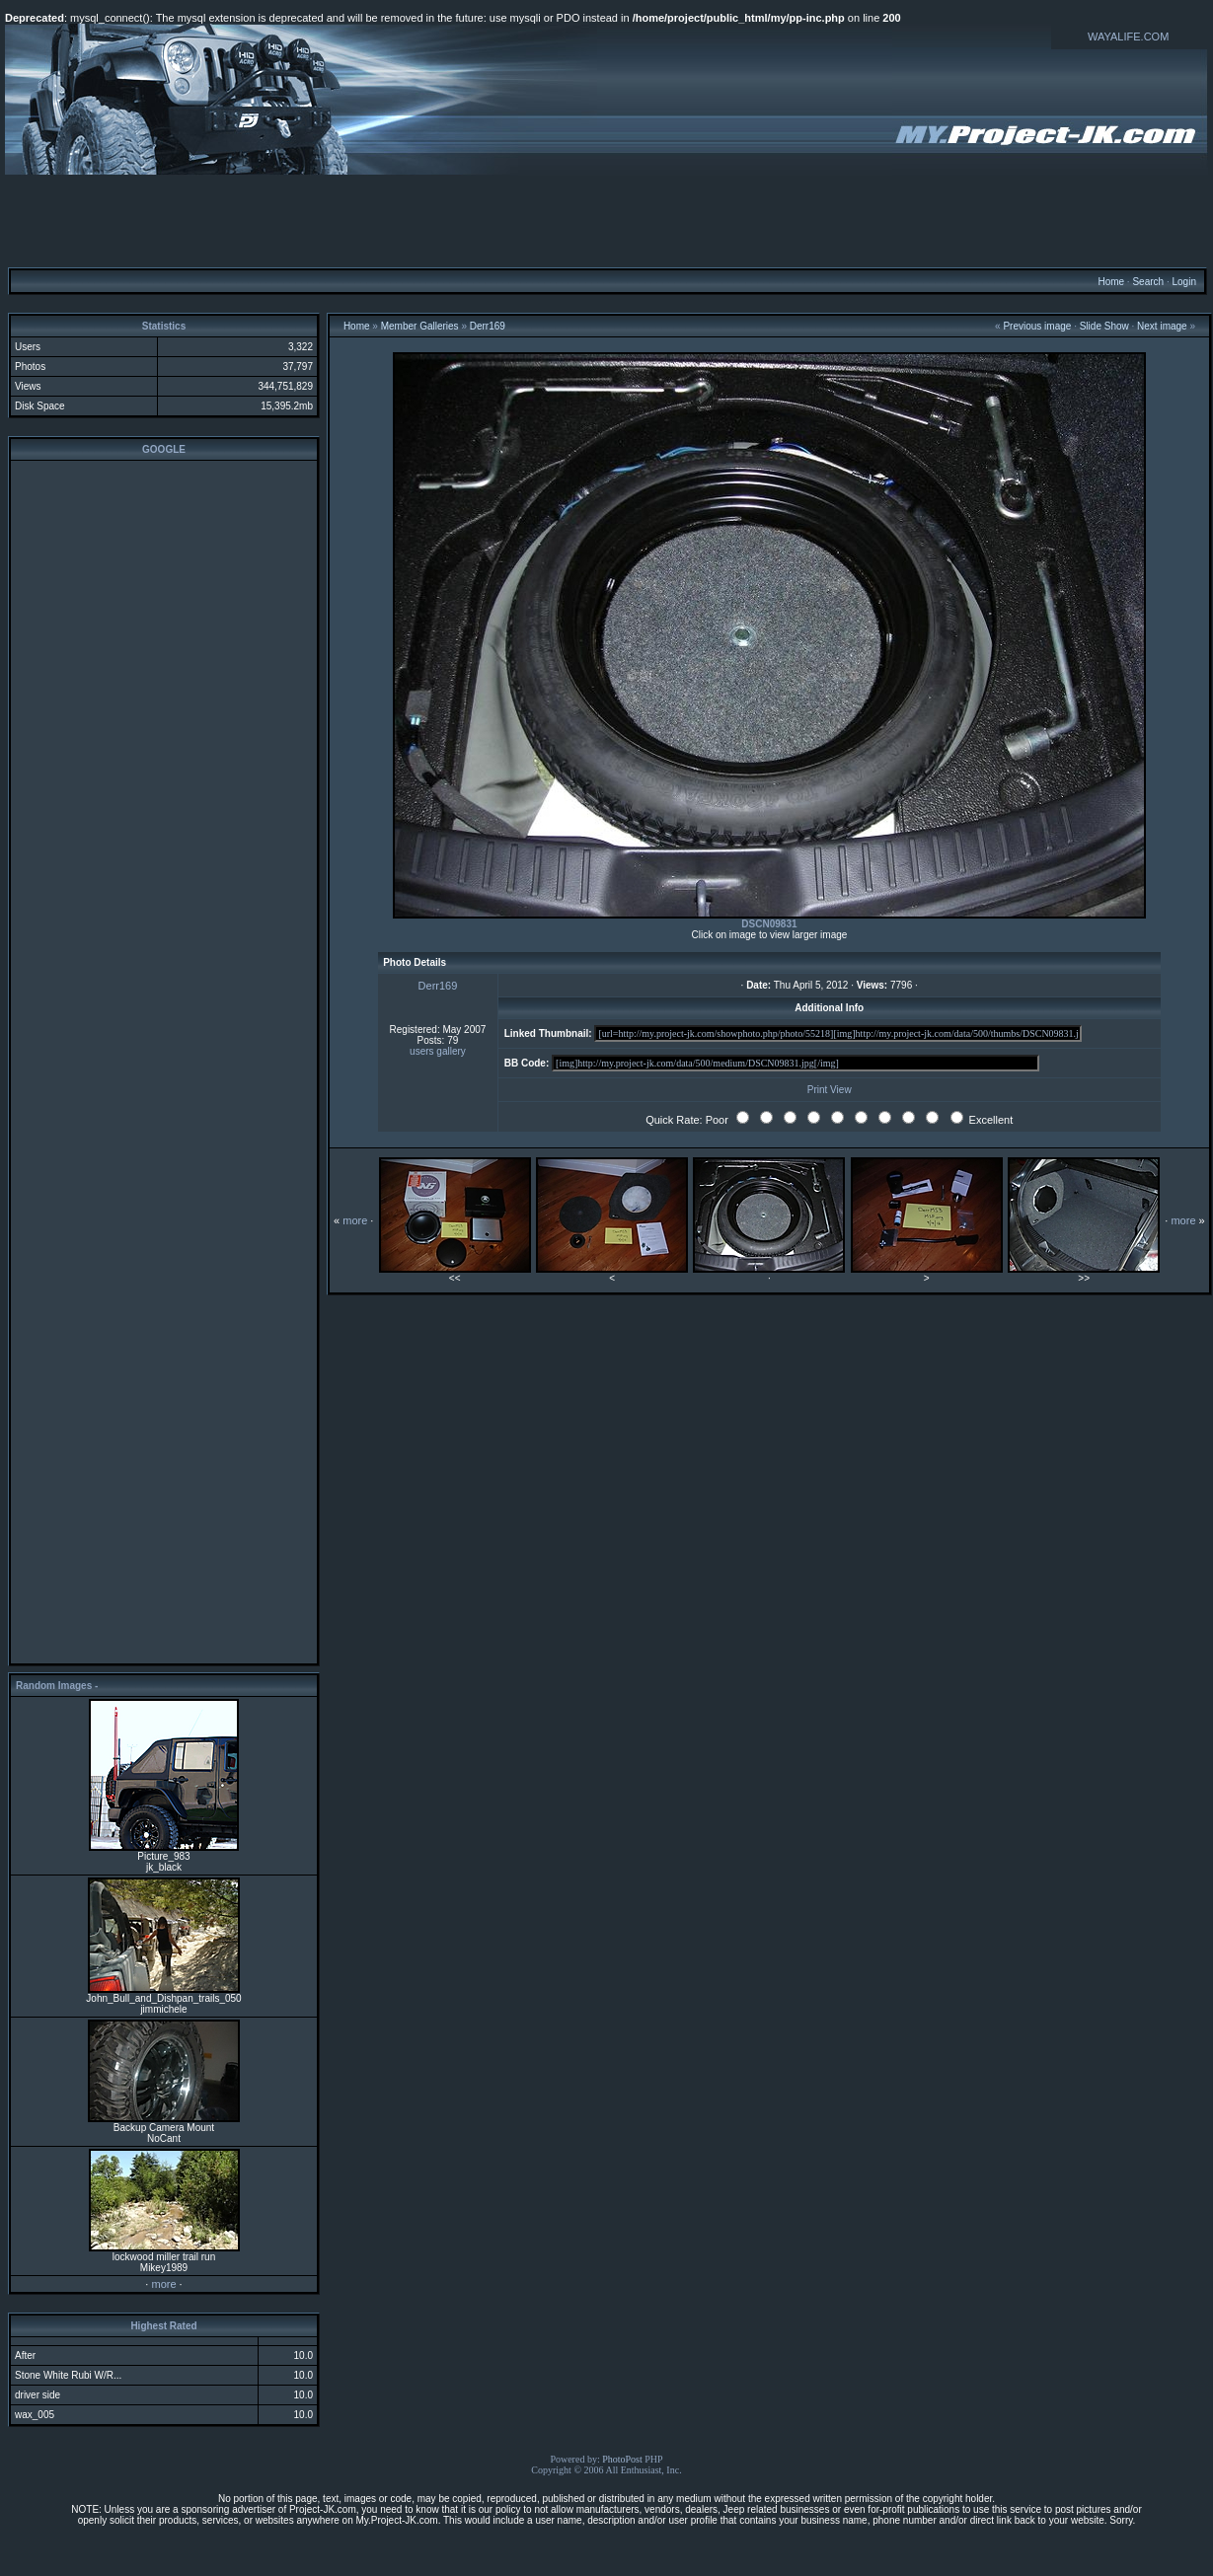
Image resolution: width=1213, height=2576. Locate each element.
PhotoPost (622, 2459)
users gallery (438, 1051)
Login (1183, 281)
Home (1111, 281)
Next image (1162, 326)
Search (1148, 281)
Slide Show (1104, 326)
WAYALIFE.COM (1128, 36)
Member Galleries (420, 326)
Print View (829, 1089)
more (163, 2284)
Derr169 (487, 326)
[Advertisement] (607, 220)
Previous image (1037, 326)
